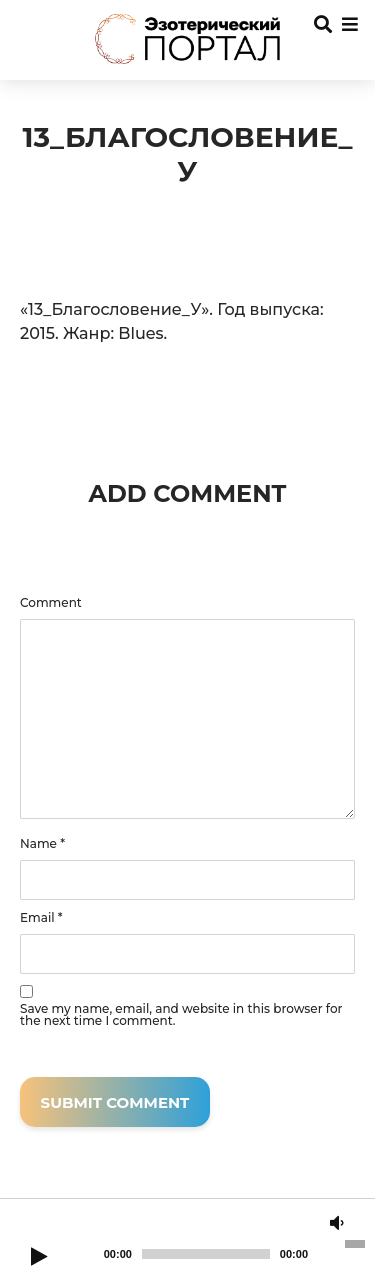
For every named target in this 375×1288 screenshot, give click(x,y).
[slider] (206, 1254)
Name (42, 844)
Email (41, 918)
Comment (51, 603)
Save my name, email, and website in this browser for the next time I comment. (181, 1015)
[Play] (39, 1258)
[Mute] (337, 1224)
